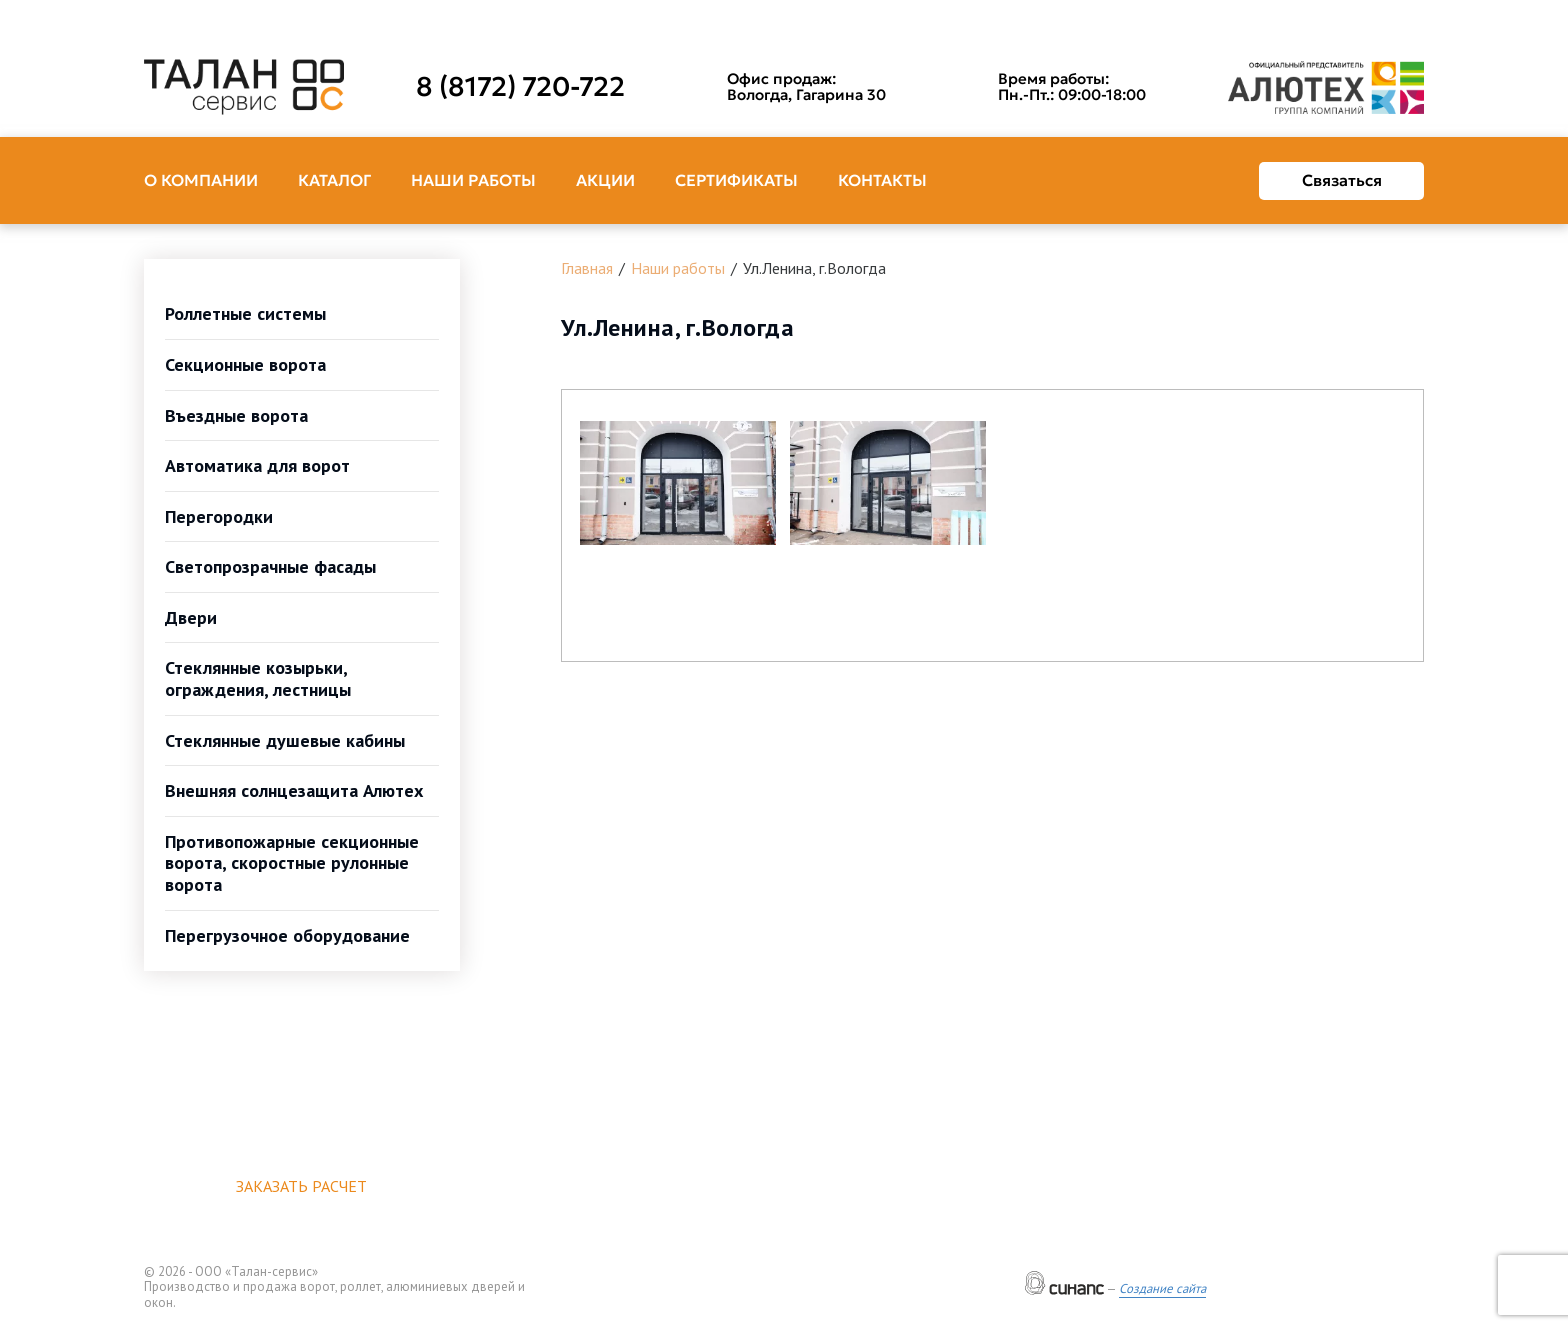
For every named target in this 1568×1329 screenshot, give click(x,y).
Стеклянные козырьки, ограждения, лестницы (258, 678)
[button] (678, 483)
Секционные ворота (245, 364)
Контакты (882, 180)
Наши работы (473, 180)
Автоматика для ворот (257, 465)
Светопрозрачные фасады (270, 566)
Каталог (334, 180)
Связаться (1342, 180)
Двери (191, 617)
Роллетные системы (245, 313)
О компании (201, 180)
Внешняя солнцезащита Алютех (294, 790)
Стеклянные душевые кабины (285, 740)
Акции (605, 180)
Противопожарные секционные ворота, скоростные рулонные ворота (292, 863)
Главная (587, 268)
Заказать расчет (301, 1186)
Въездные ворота (236, 415)
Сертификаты (736, 180)
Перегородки (219, 516)
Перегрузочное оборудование (287, 935)
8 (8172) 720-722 (520, 87)
